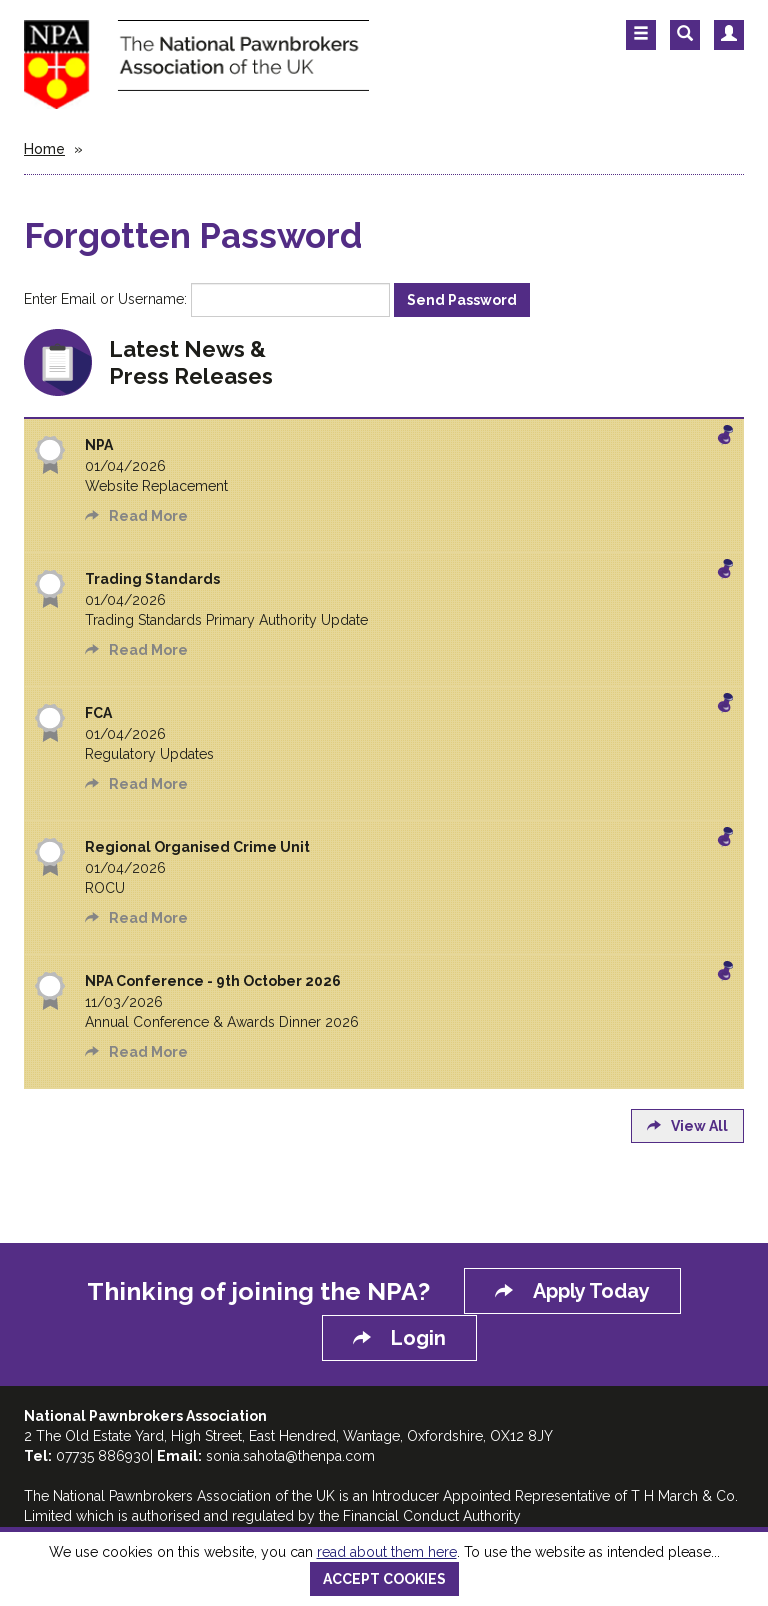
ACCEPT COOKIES (384, 1579)
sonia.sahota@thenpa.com (290, 1456)
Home (44, 149)
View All (687, 1126)
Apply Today (572, 1291)
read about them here (387, 1552)
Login (399, 1338)
